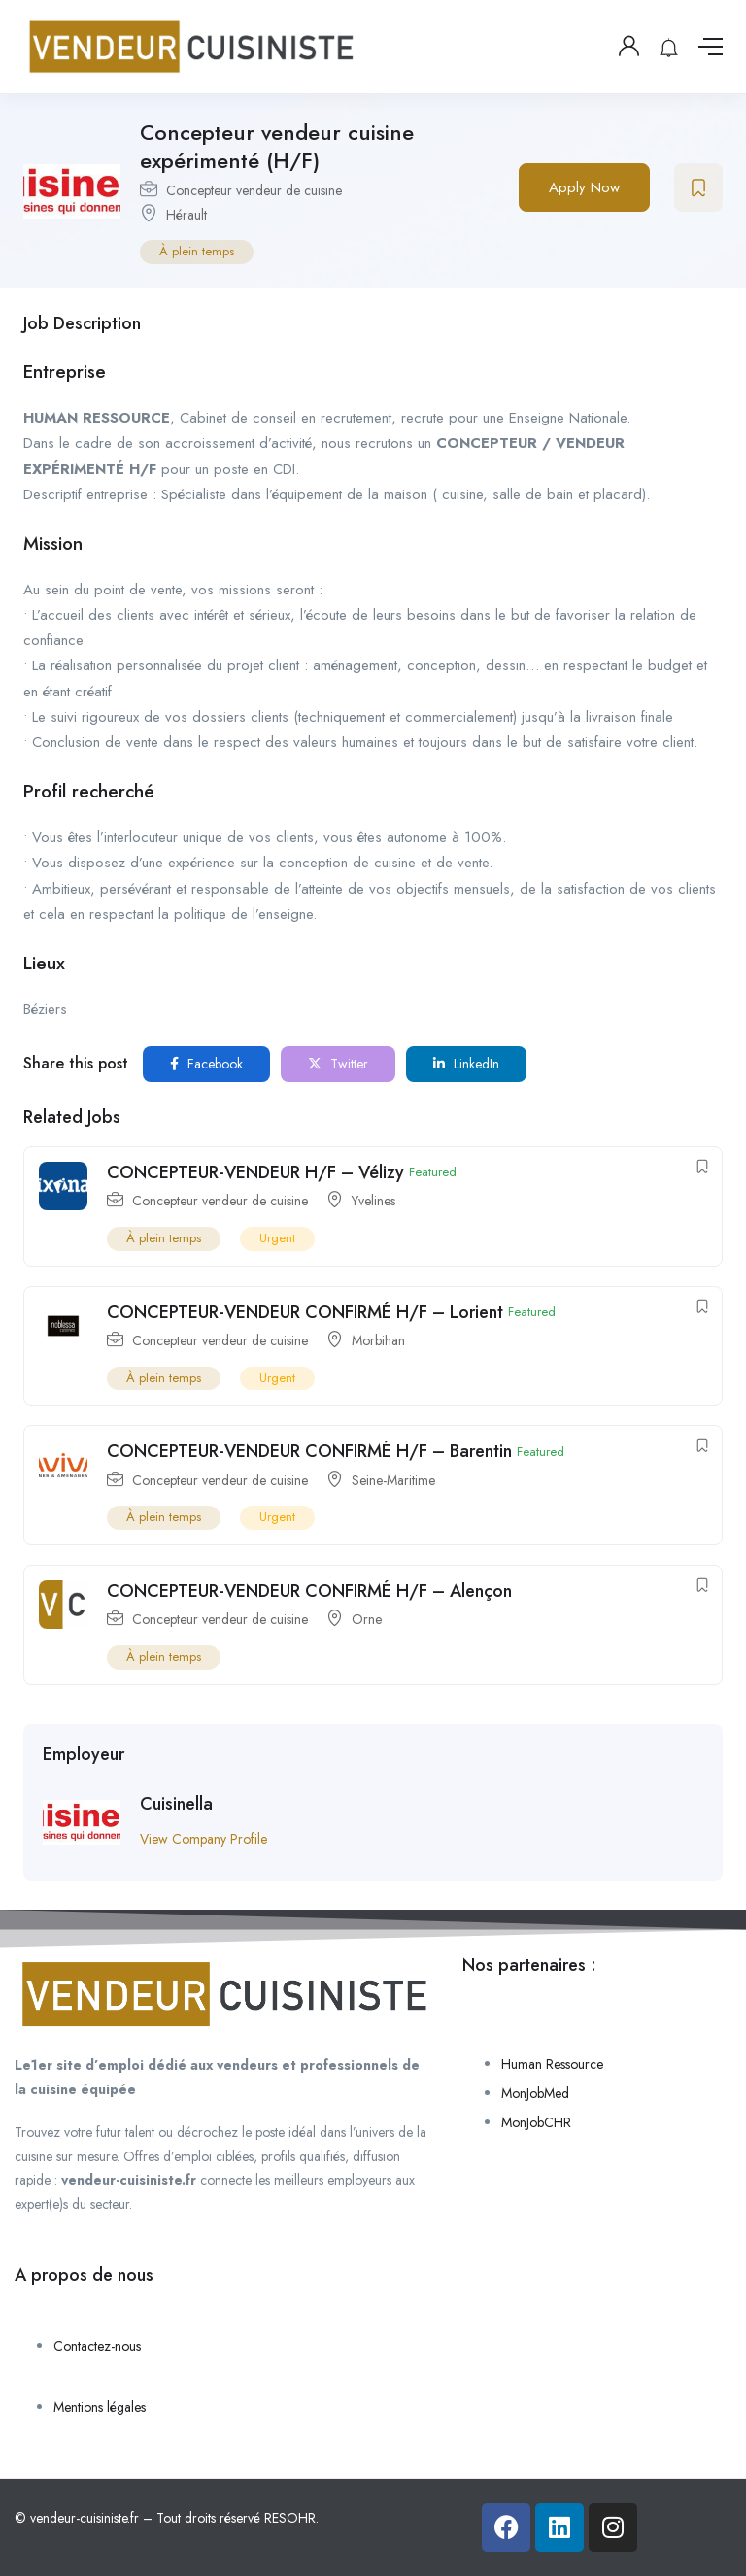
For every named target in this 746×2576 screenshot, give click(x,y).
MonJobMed (535, 2093)
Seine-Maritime (393, 1480)
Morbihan (378, 1340)
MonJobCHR (536, 2122)
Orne (367, 1619)
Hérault (186, 214)
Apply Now (584, 187)
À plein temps (196, 251)
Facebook (206, 1063)
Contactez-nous (97, 2346)
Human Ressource (552, 2064)
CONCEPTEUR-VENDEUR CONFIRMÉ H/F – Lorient (305, 1312)
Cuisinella (176, 1803)
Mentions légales (99, 2407)
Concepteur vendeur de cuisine (254, 190)
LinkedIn (466, 1063)
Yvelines (373, 1200)
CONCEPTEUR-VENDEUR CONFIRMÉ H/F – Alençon (309, 1591)
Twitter (338, 1063)
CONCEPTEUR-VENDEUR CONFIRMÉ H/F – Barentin (309, 1451)
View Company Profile (203, 1838)
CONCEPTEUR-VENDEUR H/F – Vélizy (255, 1172)
